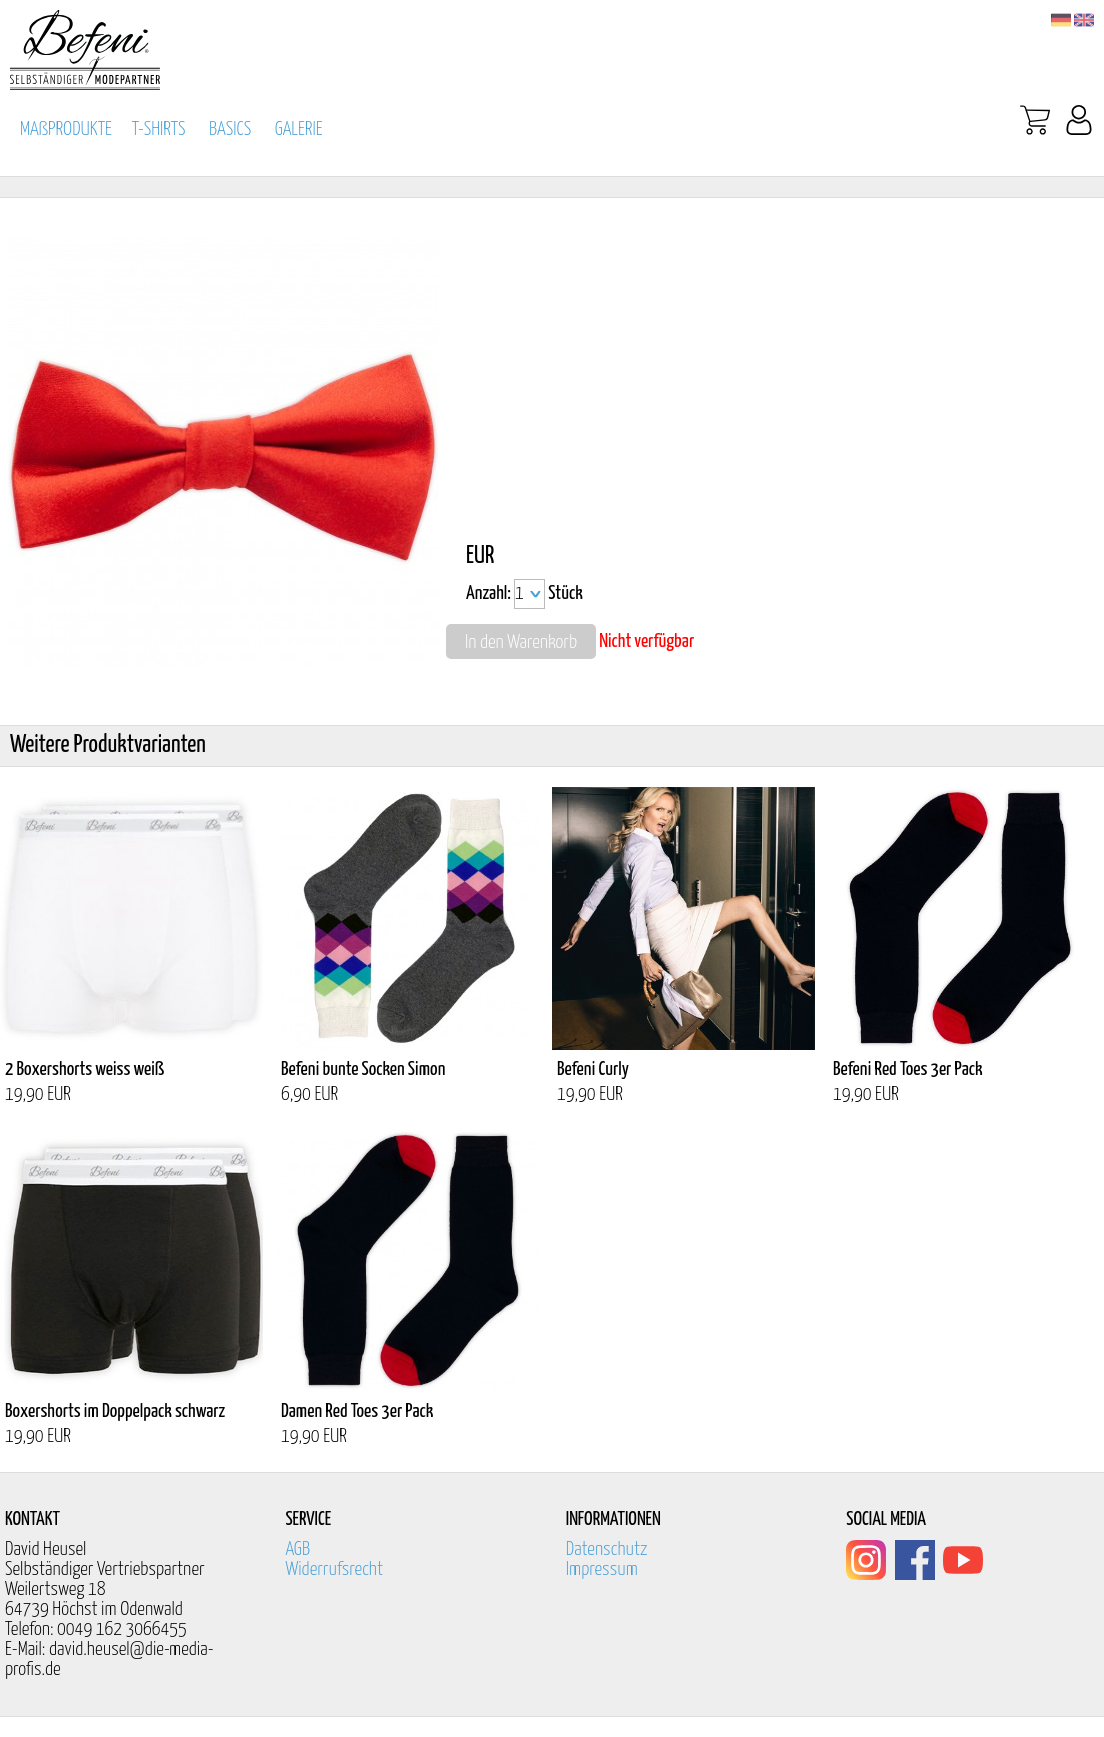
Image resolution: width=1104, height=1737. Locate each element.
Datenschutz (607, 1549)
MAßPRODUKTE (66, 129)
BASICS (230, 129)
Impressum (602, 1569)
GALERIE (299, 129)
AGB (297, 1549)
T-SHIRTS (159, 129)
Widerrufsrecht (334, 1569)
